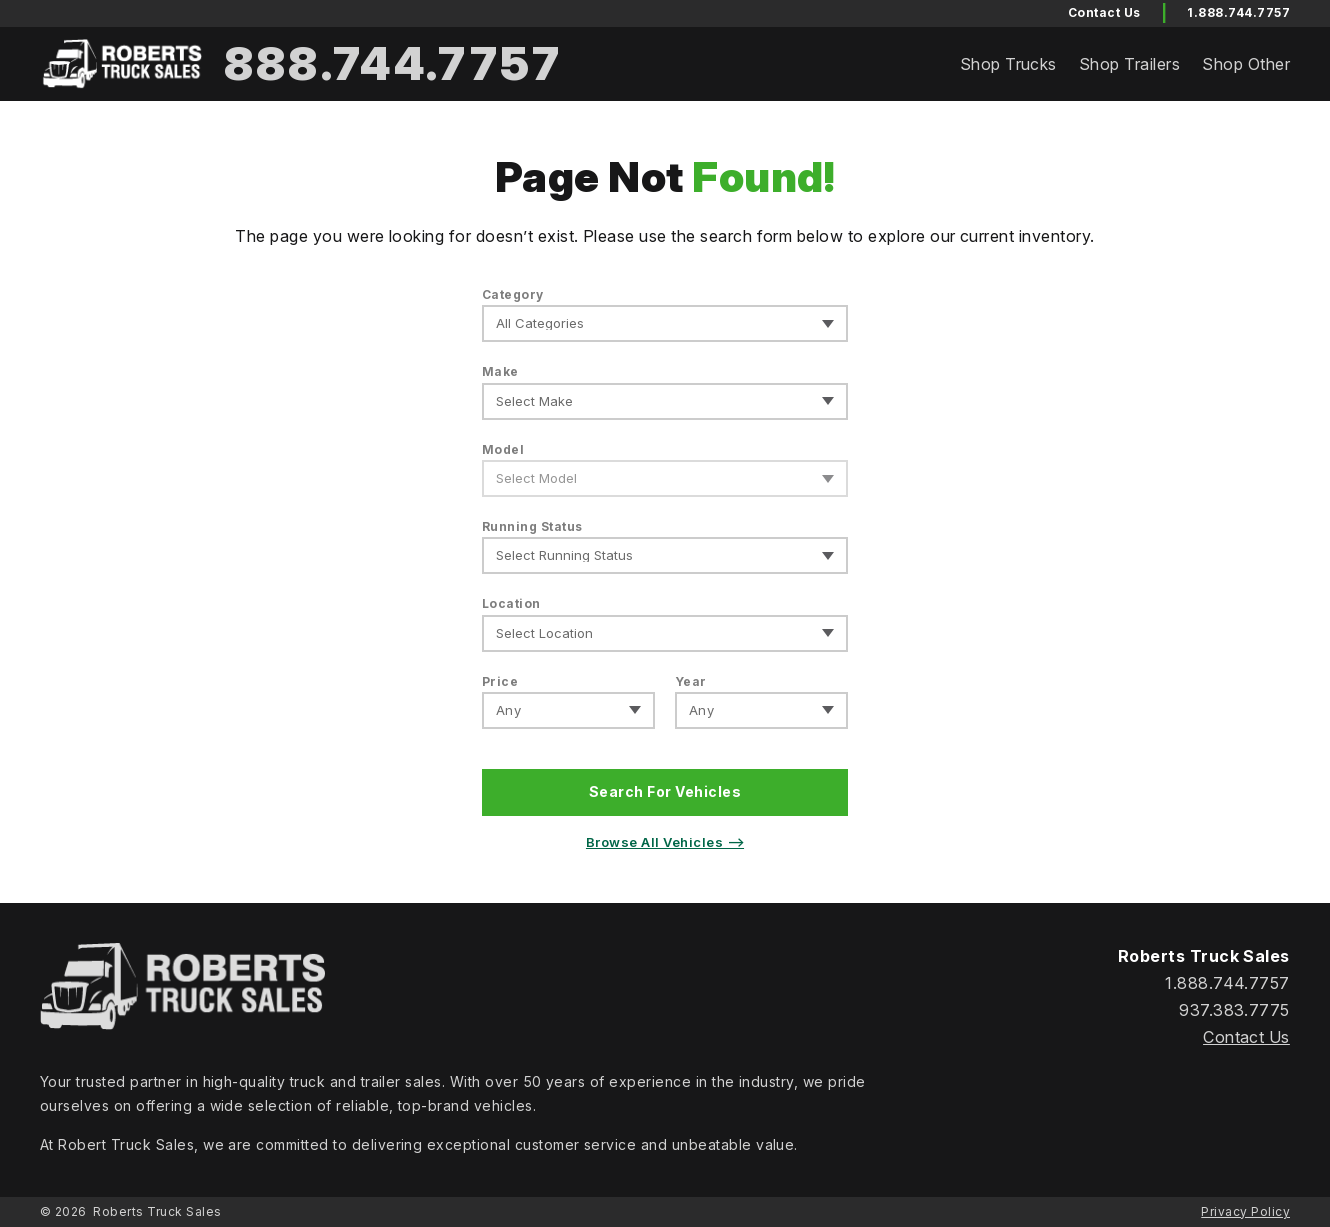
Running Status (532, 526)
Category (513, 294)
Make (500, 371)
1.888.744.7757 (1238, 12)
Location (511, 603)
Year (691, 681)
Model (503, 449)
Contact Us (1246, 1037)
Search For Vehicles (665, 791)
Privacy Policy (1245, 1211)
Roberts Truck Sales (157, 1211)
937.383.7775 (1234, 1010)
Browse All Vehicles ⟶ (665, 842)
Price (500, 681)
